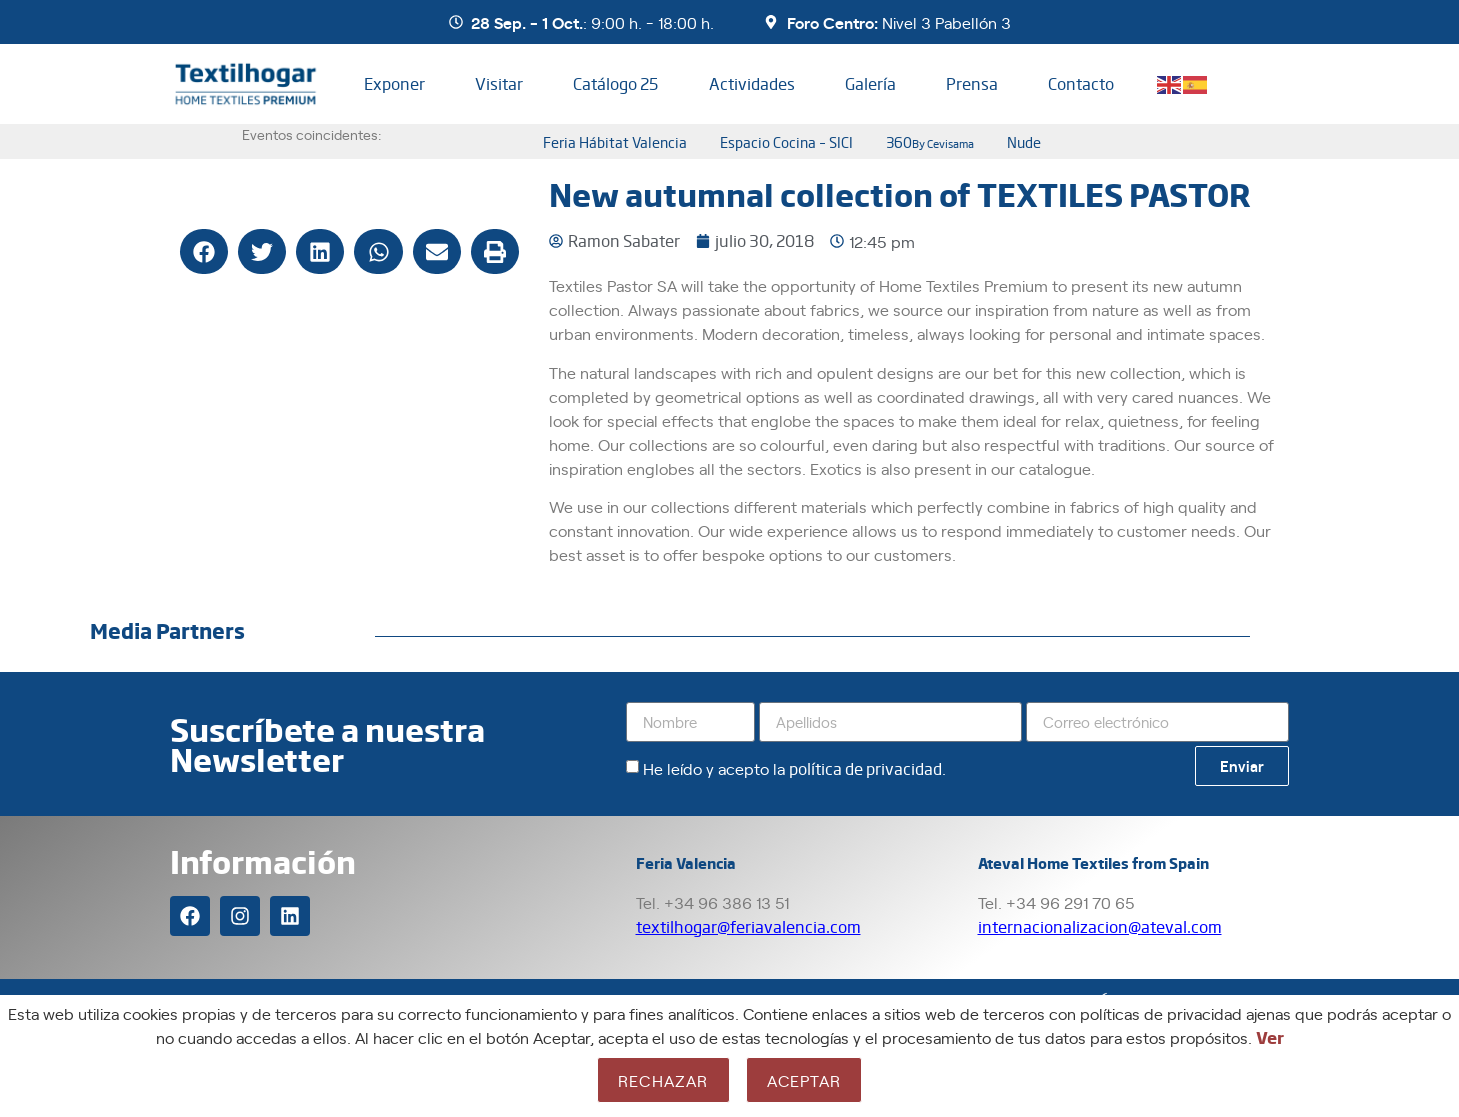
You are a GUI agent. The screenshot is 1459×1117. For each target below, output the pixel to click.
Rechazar (663, 1080)
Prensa (972, 83)
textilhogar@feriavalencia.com (748, 926)
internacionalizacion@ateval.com (1100, 926)
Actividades (752, 83)
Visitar (499, 83)
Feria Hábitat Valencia (615, 142)
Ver (1270, 1037)
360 (930, 142)
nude (1024, 142)
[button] (204, 251)
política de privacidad (865, 768)
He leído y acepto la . (794, 768)
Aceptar (804, 1080)
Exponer (394, 83)
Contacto (1081, 83)
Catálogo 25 (615, 83)
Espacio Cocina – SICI (786, 142)
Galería (870, 83)
